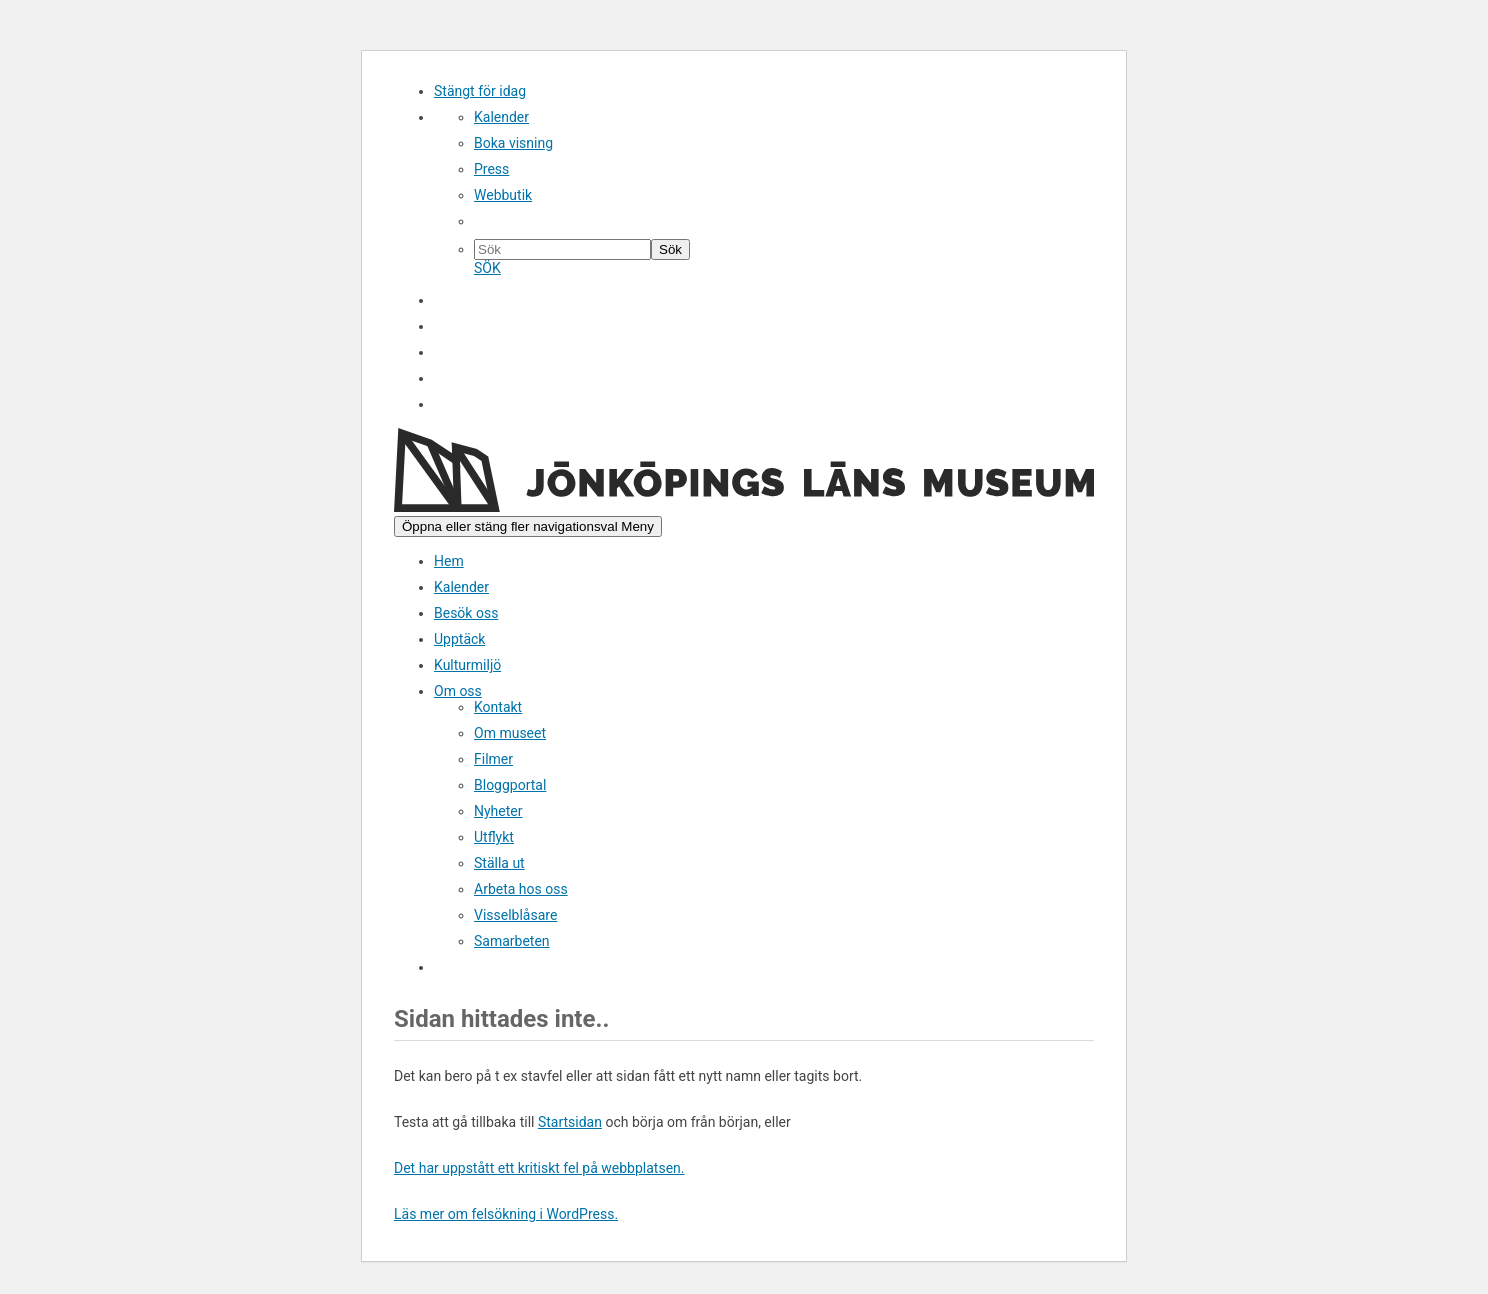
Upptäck (459, 639)
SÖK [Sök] (487, 268)
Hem (449, 561)
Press (491, 169)
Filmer (493, 759)
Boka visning (513, 143)
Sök (452, 405)
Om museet (510, 733)
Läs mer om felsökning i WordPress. (506, 1214)
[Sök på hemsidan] (562, 249)
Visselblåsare (515, 915)
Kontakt (498, 707)
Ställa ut (499, 863)
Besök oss (466, 613)
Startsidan (570, 1122)
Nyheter (498, 811)
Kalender (501, 117)
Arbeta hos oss (521, 889)
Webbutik (503, 195)
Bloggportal (510, 785)
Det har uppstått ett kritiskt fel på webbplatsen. (539, 1168)
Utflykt (494, 837)
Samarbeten (512, 941)
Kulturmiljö (467, 665)
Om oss (458, 691)
